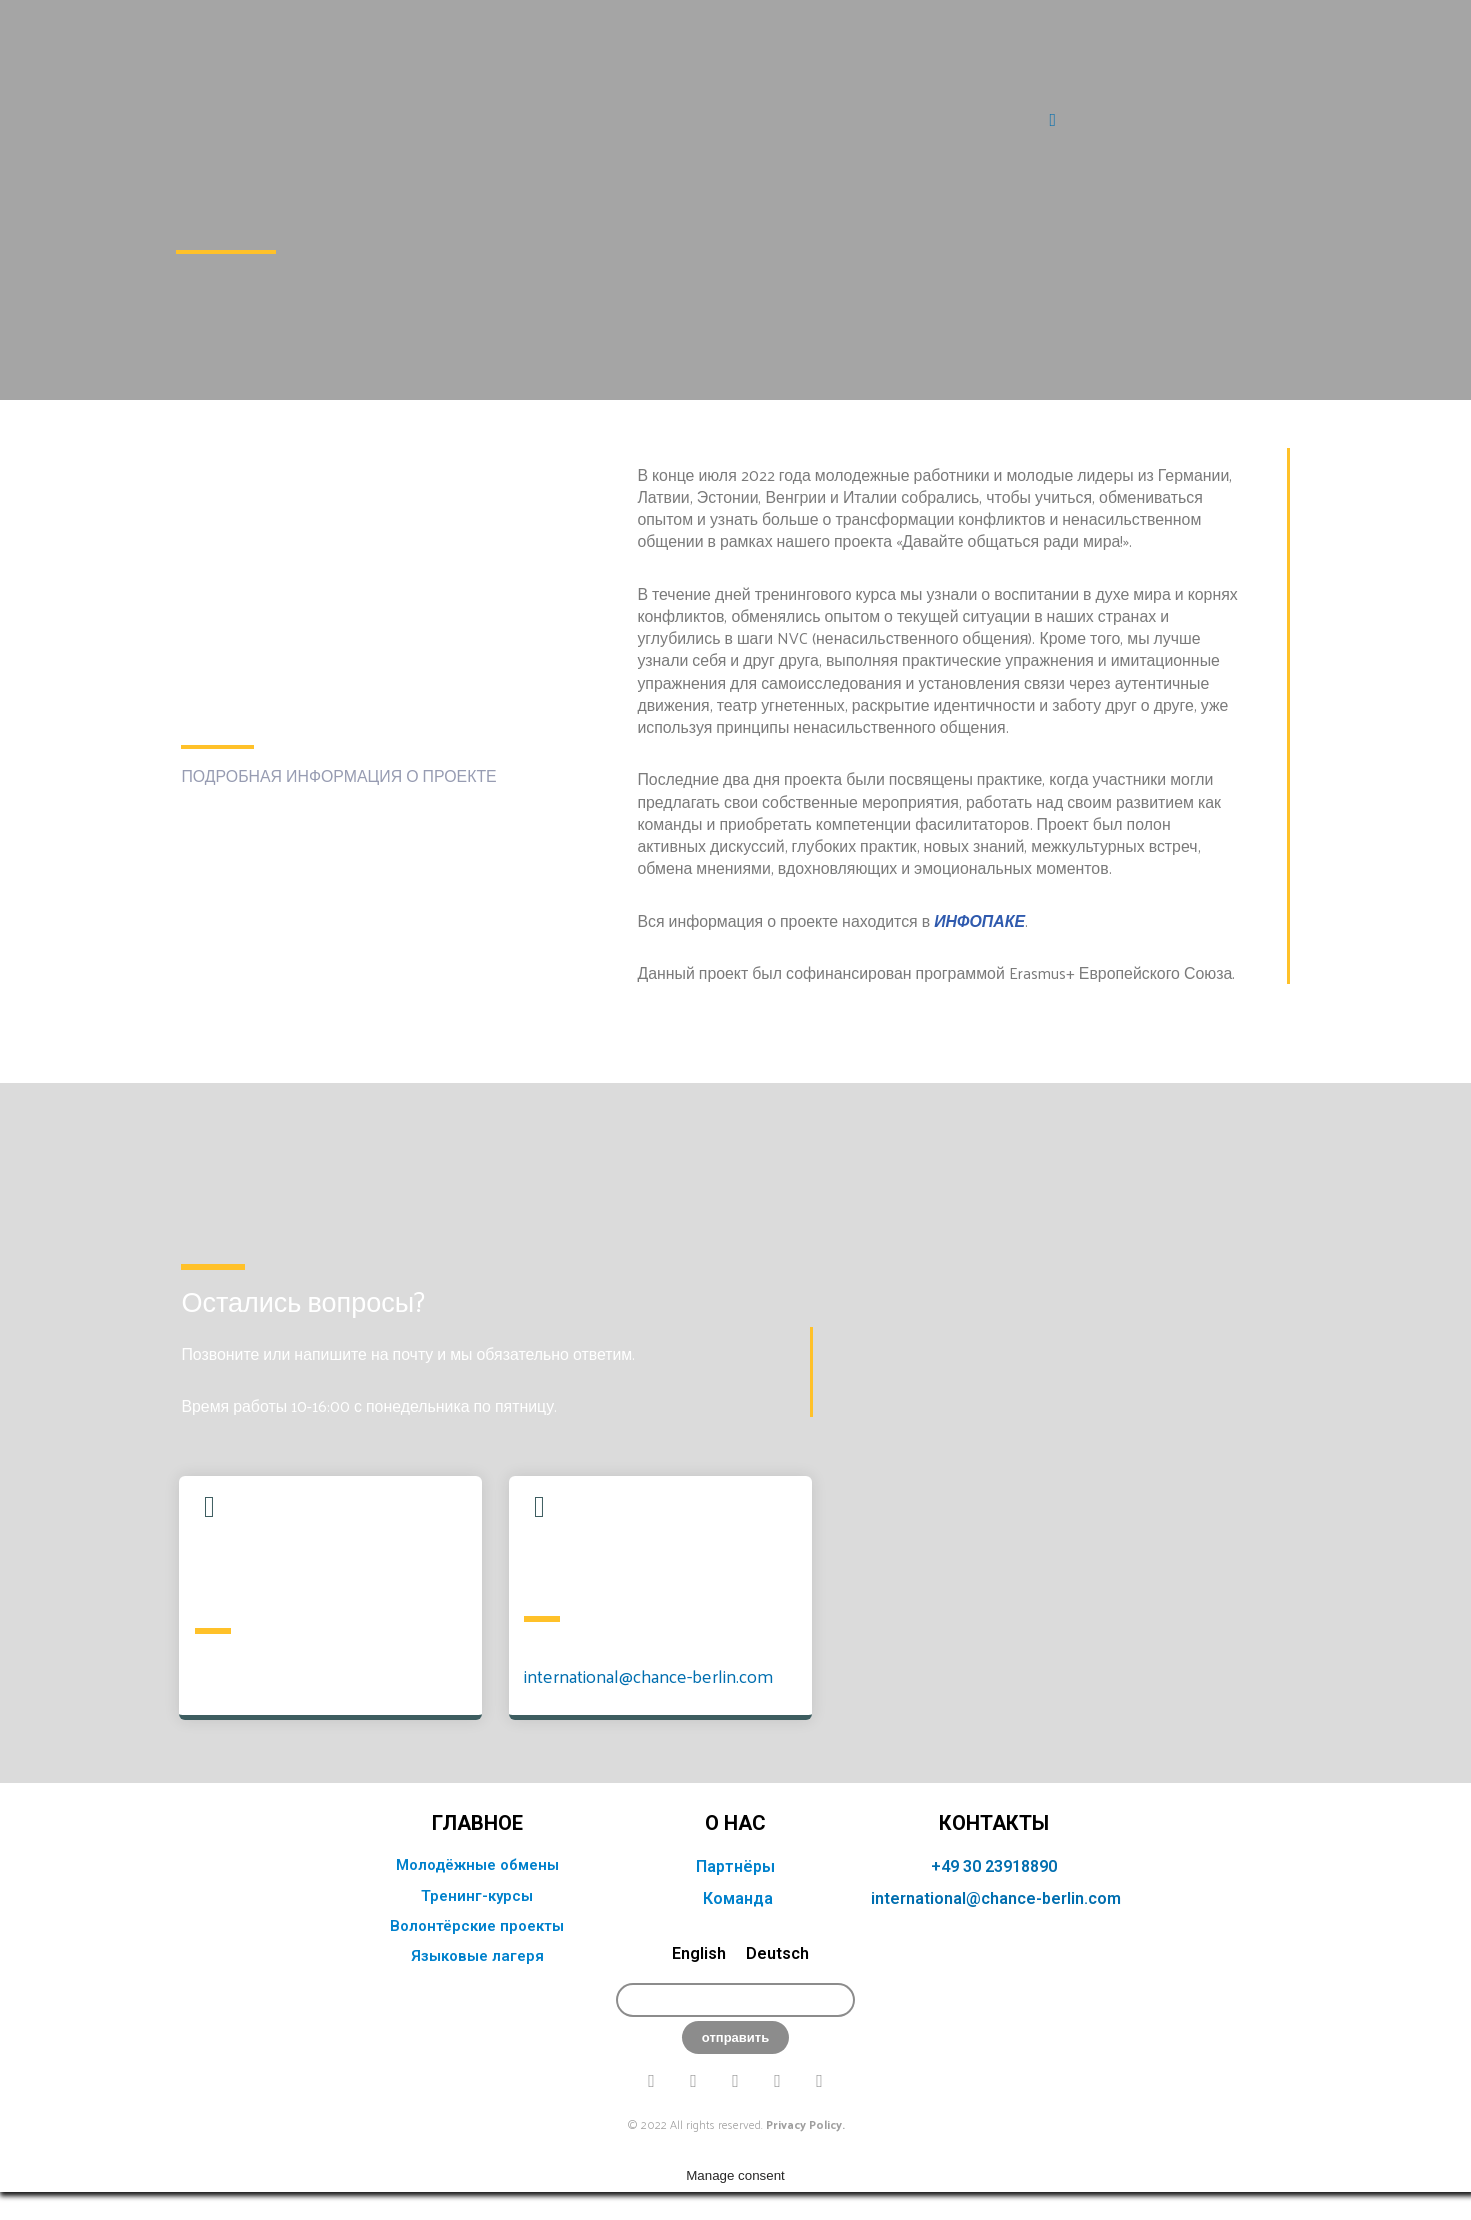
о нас (735, 1883)
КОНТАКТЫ (994, 1883)
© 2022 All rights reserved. (736, 2184)
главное (477, 1883)
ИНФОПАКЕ (982, 922)
